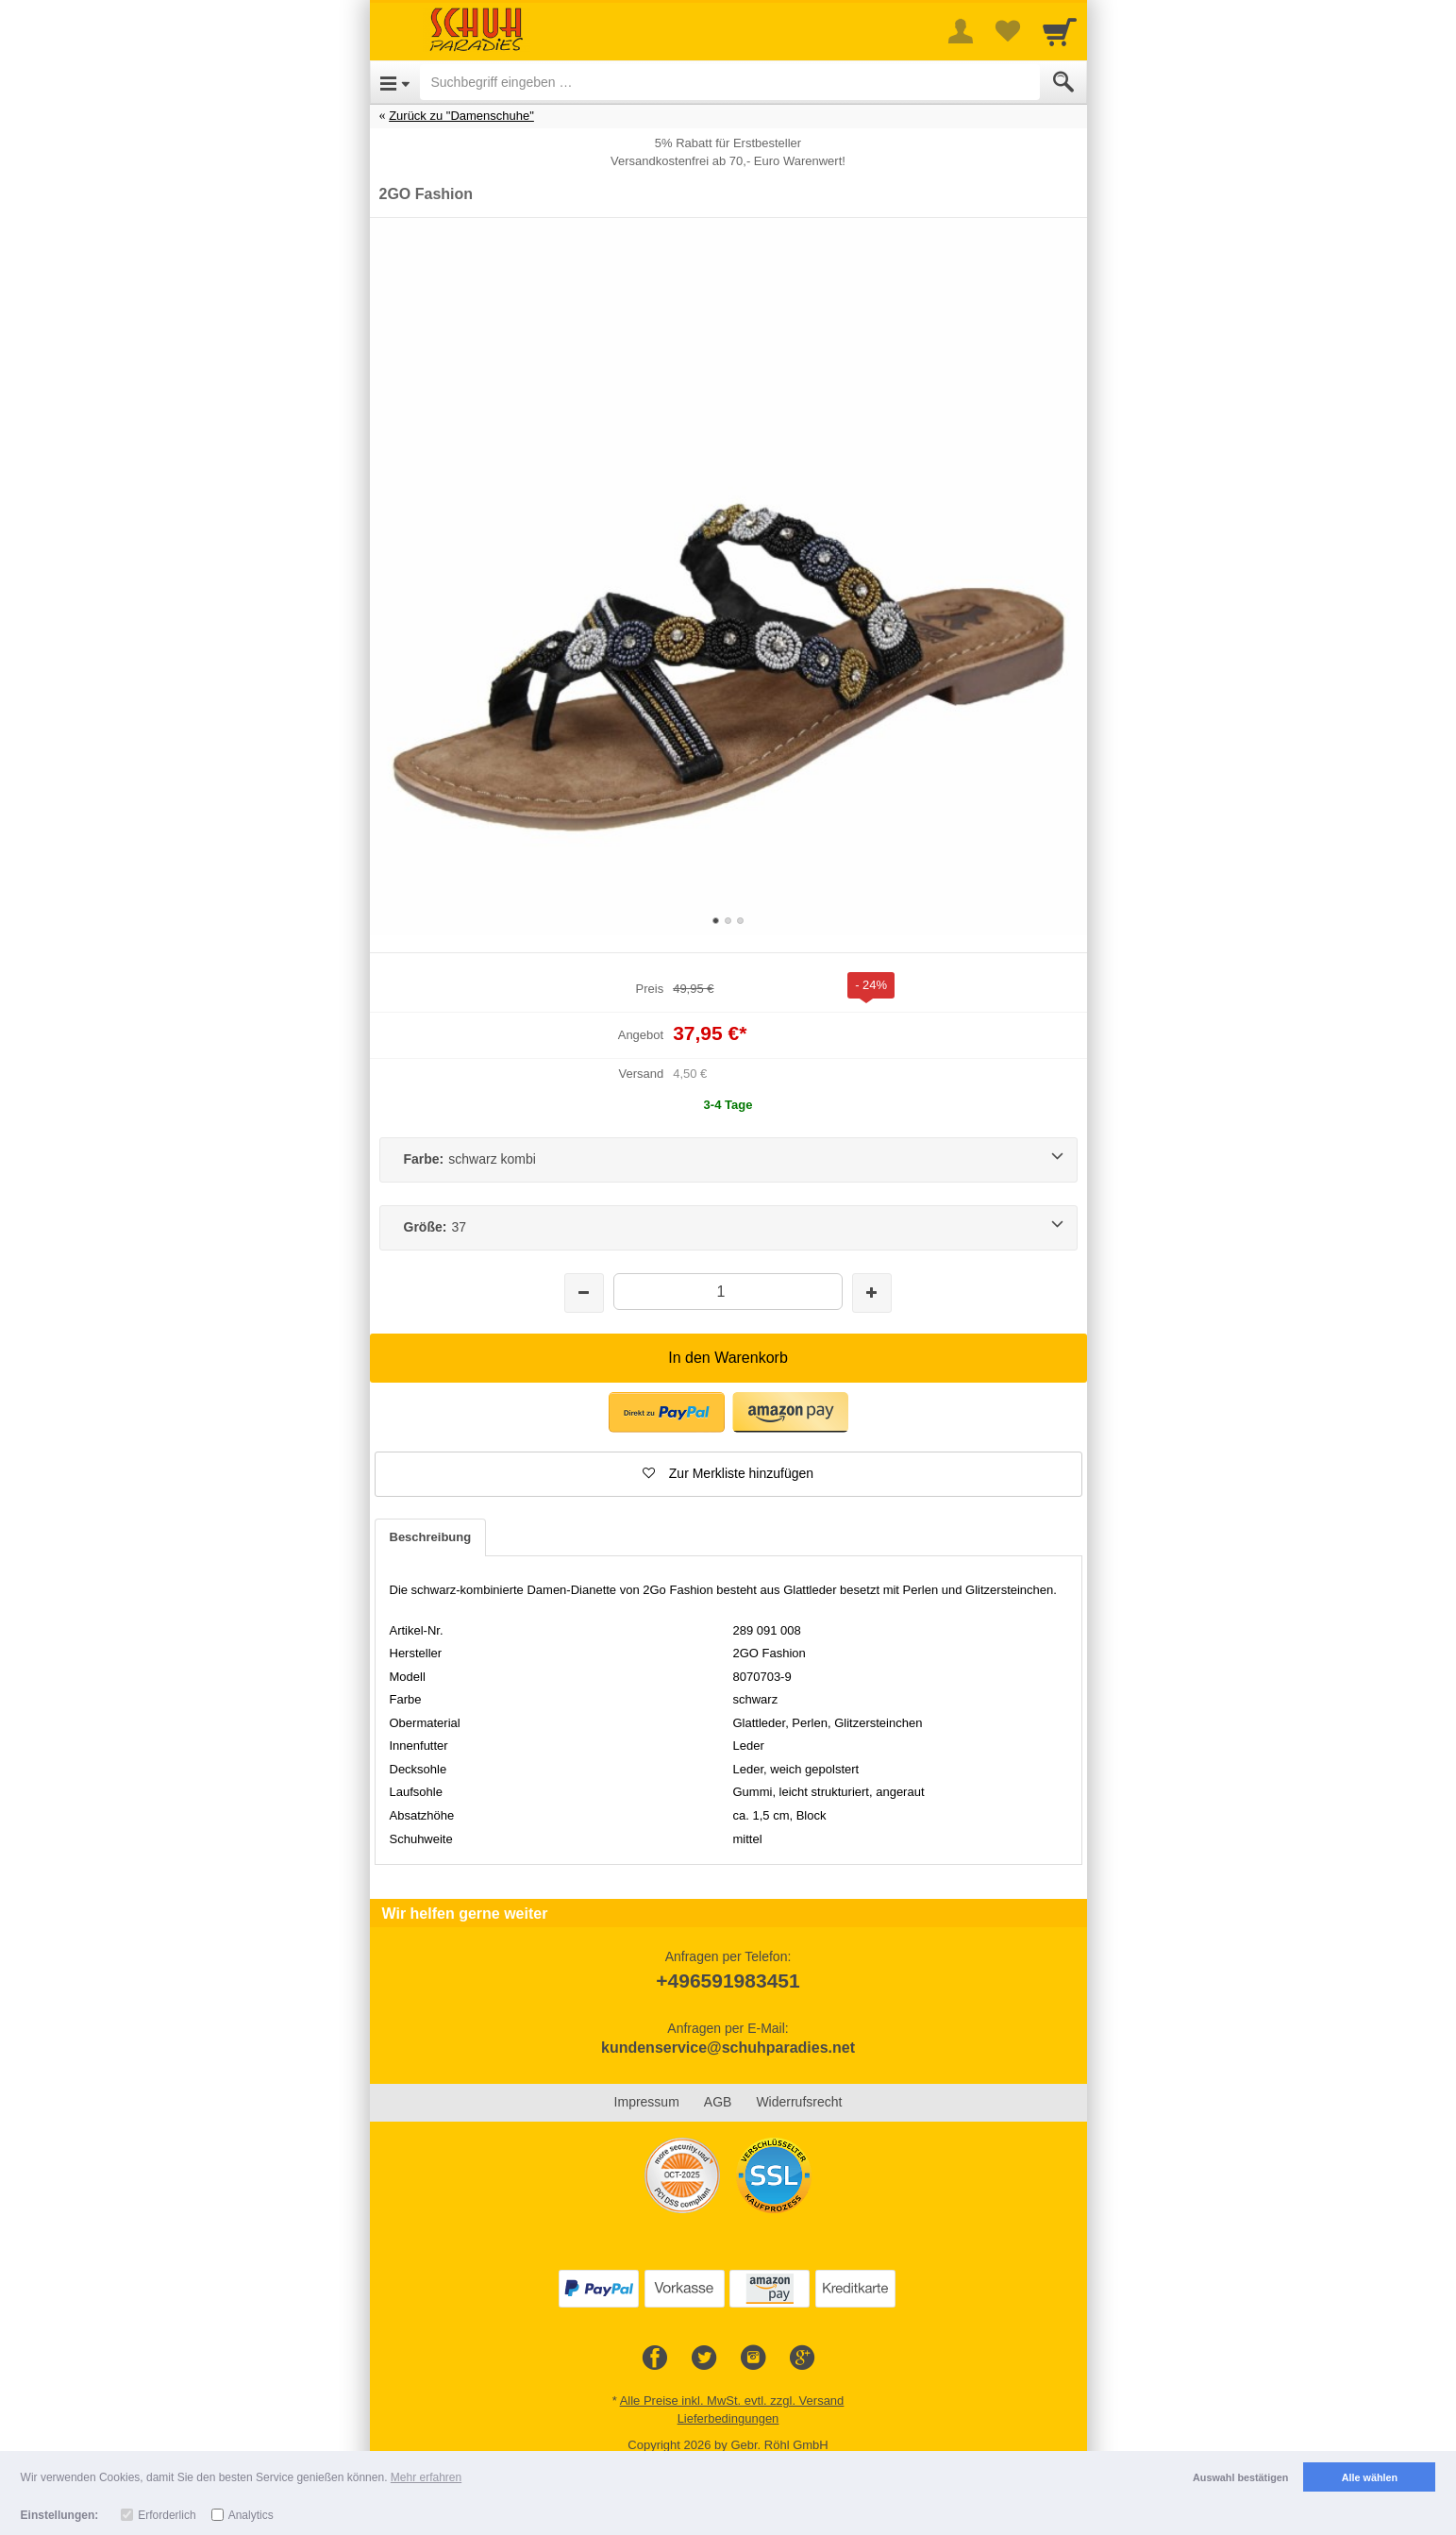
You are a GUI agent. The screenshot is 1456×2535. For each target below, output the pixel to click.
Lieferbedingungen (728, 2418)
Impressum (646, 2101)
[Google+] (802, 2358)
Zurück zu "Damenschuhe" (461, 116)
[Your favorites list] (1007, 31)
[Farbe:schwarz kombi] (728, 1160)
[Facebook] (654, 2358)
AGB (718, 2101)
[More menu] (960, 31)
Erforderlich (166, 2515)
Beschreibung (431, 1537)
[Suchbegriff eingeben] (730, 82)
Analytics (251, 2515)
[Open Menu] (395, 82)
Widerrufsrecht (799, 2101)
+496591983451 (727, 1980)
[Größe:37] (728, 1228)
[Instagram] (753, 2358)
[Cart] (1059, 31)
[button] (667, 1412)
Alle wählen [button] (1369, 2477)
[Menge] (728, 1291)
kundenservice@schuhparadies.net (728, 2048)
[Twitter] (703, 2358)
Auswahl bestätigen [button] (1240, 2477)
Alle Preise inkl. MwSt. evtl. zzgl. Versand (732, 2400)
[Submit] (1063, 82)
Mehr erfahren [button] (426, 2477)
